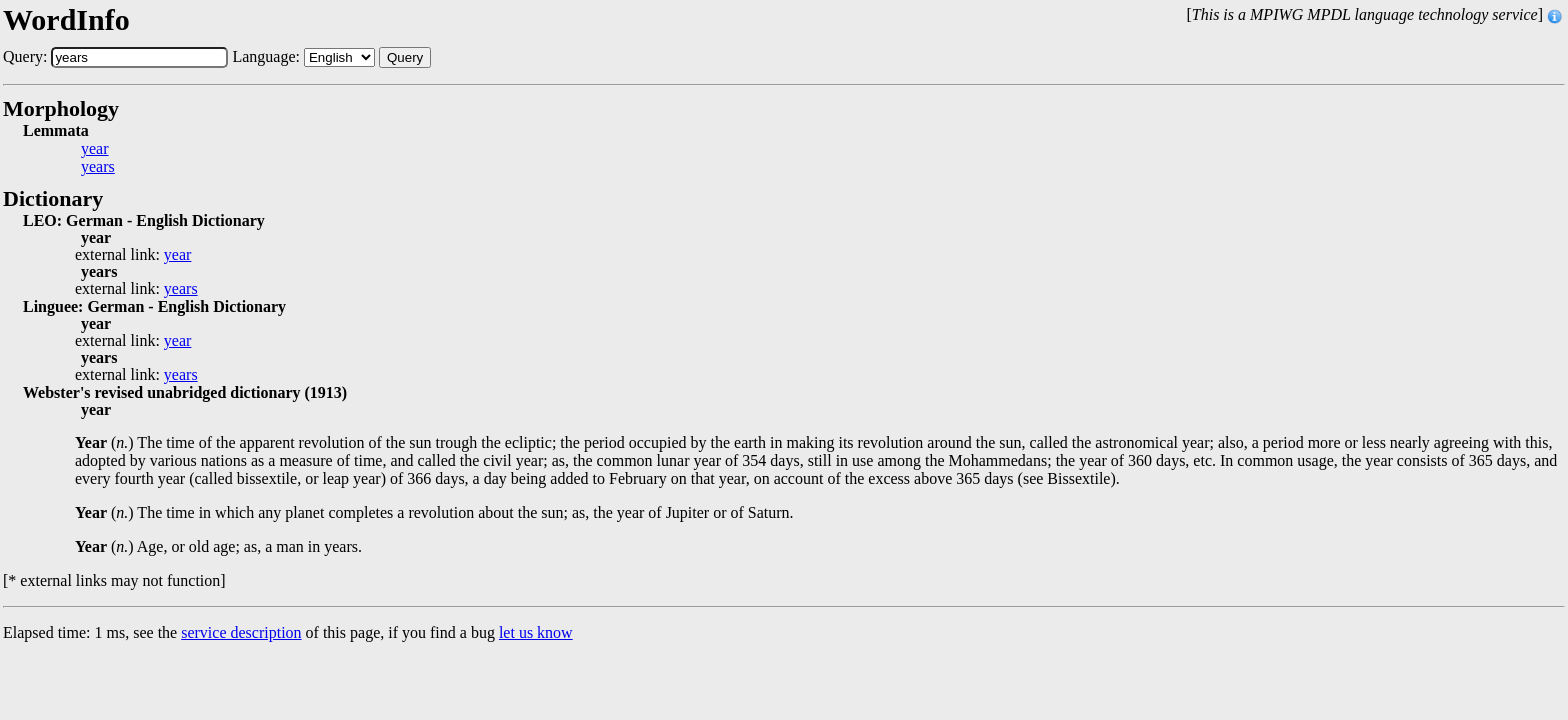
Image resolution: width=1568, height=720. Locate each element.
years (98, 167)
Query (405, 57)
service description (241, 632)
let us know (536, 632)
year (95, 149)
